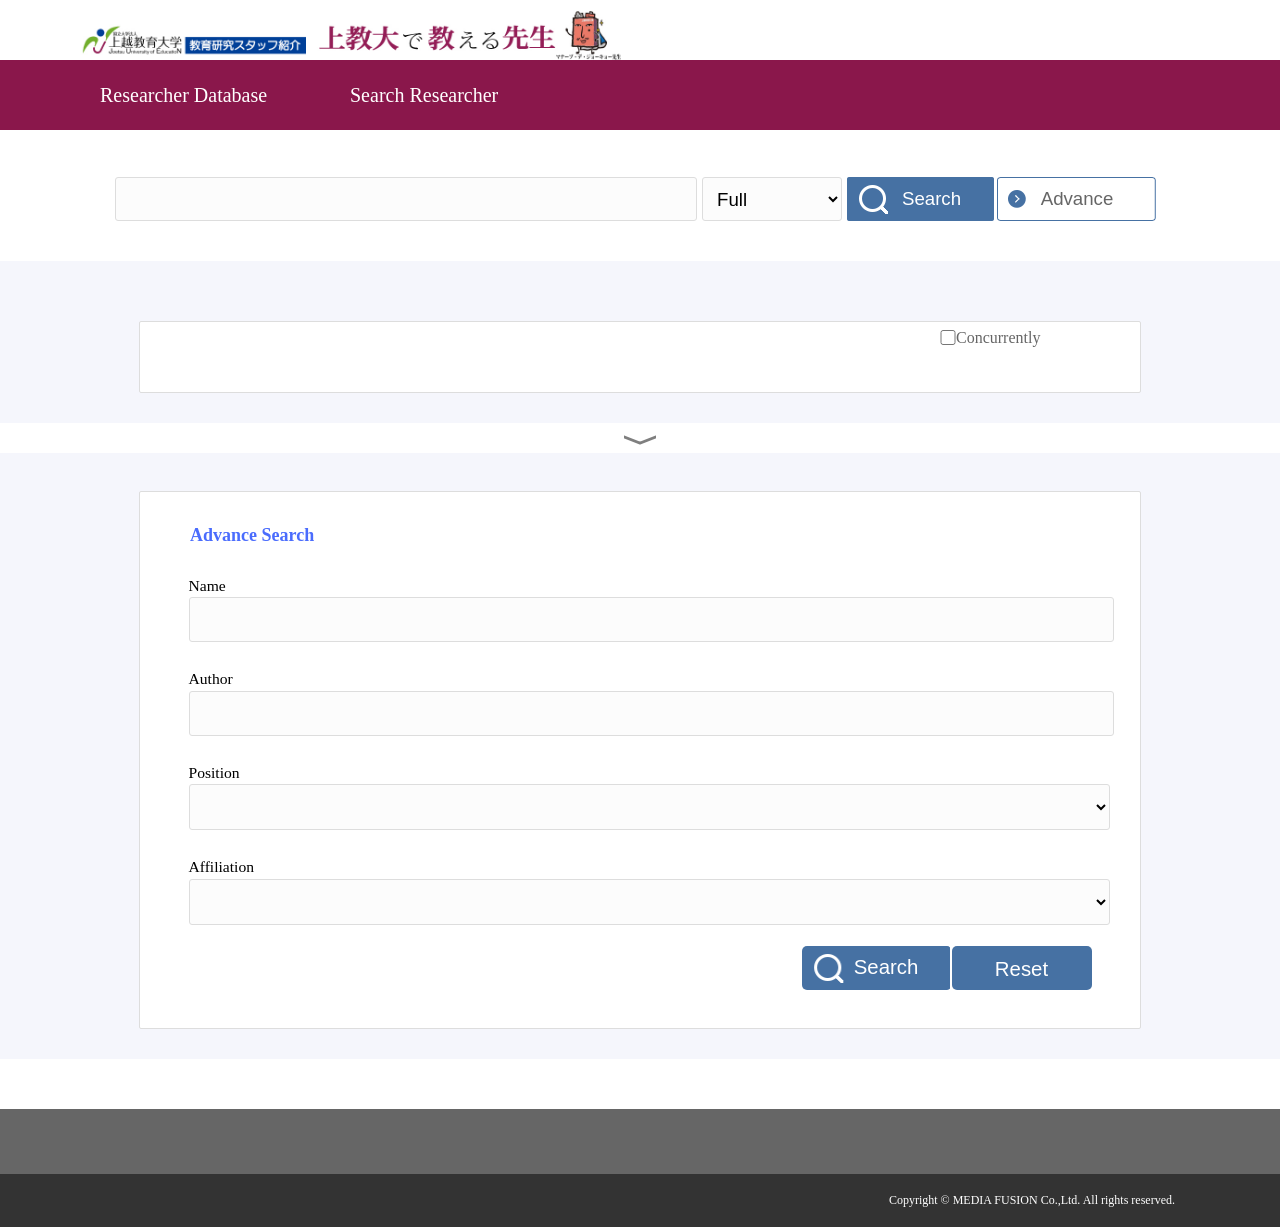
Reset (1021, 969)
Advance (1077, 198)
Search (931, 198)
